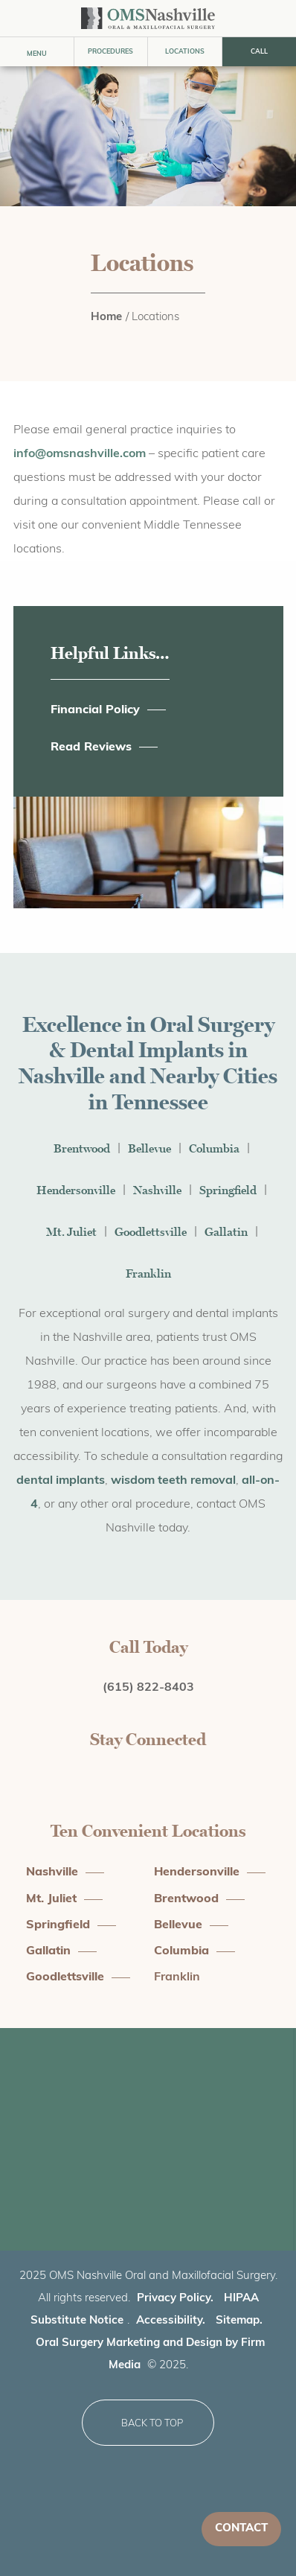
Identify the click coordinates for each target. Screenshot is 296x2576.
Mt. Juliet (71, 1232)
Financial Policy (95, 710)
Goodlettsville (151, 1232)
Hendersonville (75, 1190)
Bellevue (149, 1148)
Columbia (214, 1148)
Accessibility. (170, 2321)
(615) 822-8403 (148, 1688)
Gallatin (226, 1232)
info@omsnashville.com (79, 454)
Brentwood (82, 1148)
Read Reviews (91, 747)
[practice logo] (148, 18)
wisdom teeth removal (173, 1481)
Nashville (157, 1190)
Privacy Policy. (175, 2298)
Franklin (148, 1273)
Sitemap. (239, 2321)
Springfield (228, 1190)
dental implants (60, 1481)
